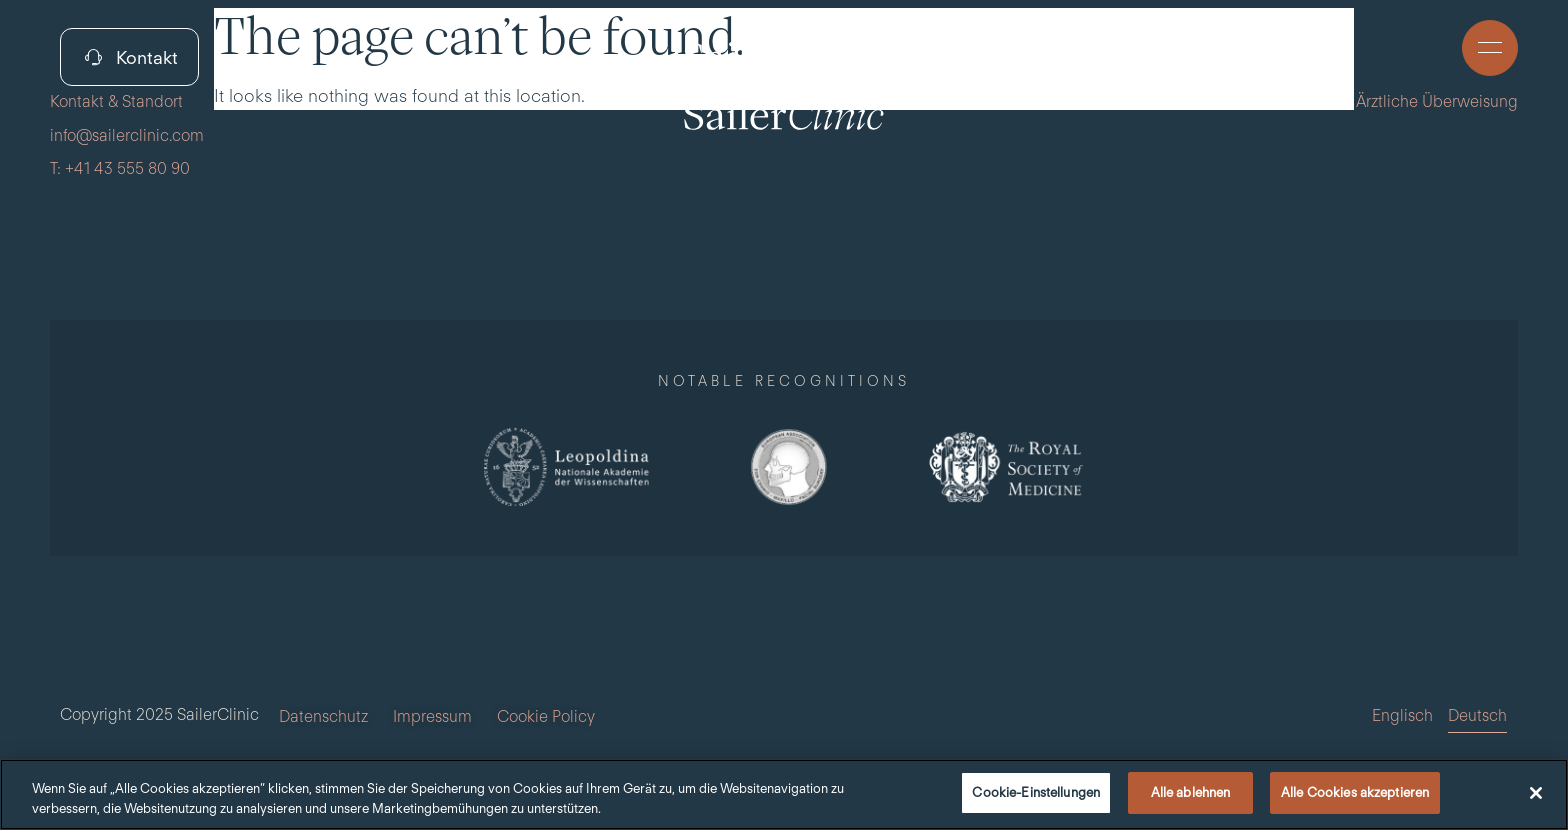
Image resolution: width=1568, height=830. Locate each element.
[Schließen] (1536, 793)
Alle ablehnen (1191, 792)
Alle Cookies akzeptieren (1355, 792)
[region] (784, 794)
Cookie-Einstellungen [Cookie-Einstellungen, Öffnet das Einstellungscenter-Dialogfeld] (1036, 792)
